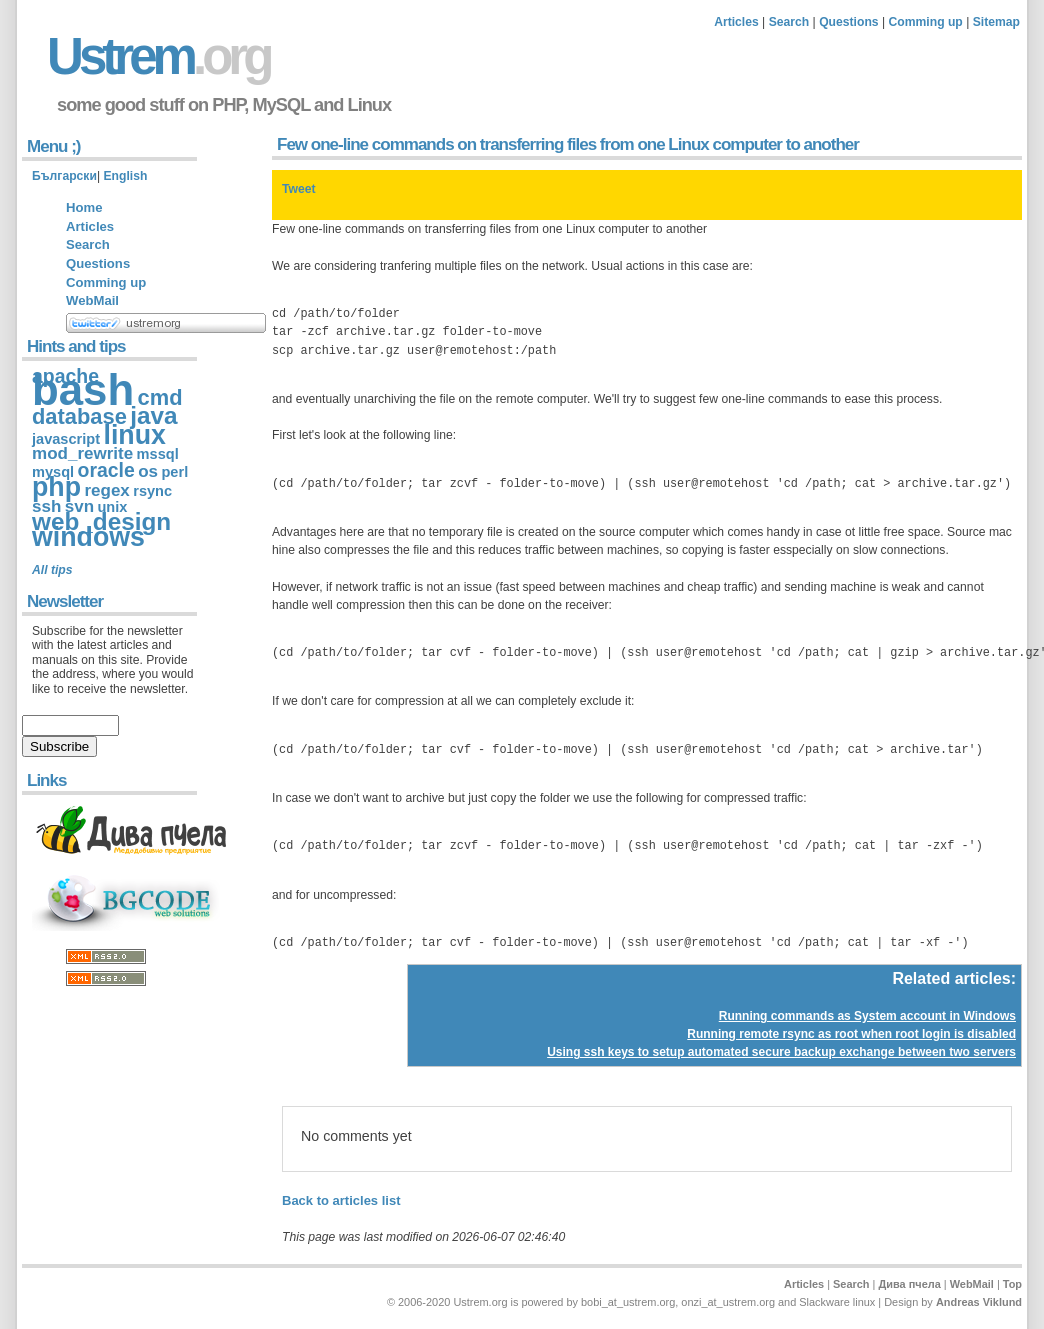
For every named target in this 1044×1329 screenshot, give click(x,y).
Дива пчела (909, 1284)
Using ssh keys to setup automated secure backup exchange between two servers (781, 1052)
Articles (736, 22)
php (56, 487)
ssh (46, 506)
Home (84, 207)
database (79, 416)
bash (83, 389)
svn (79, 506)
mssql (158, 454)
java (153, 415)
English (125, 176)
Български (64, 176)
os (148, 471)
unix (112, 507)
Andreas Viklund (979, 1302)
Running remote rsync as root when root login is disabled (851, 1034)
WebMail (92, 300)
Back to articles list (341, 1200)
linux (134, 435)
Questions (848, 22)
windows (88, 537)
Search (789, 22)
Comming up (926, 22)
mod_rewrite (82, 453)
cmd (160, 397)
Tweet (299, 189)
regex (106, 490)
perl (174, 472)
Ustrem (158, 56)
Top (1012, 1284)
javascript (66, 439)
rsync (152, 491)
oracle (106, 470)
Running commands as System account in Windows (867, 1016)
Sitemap (996, 22)
